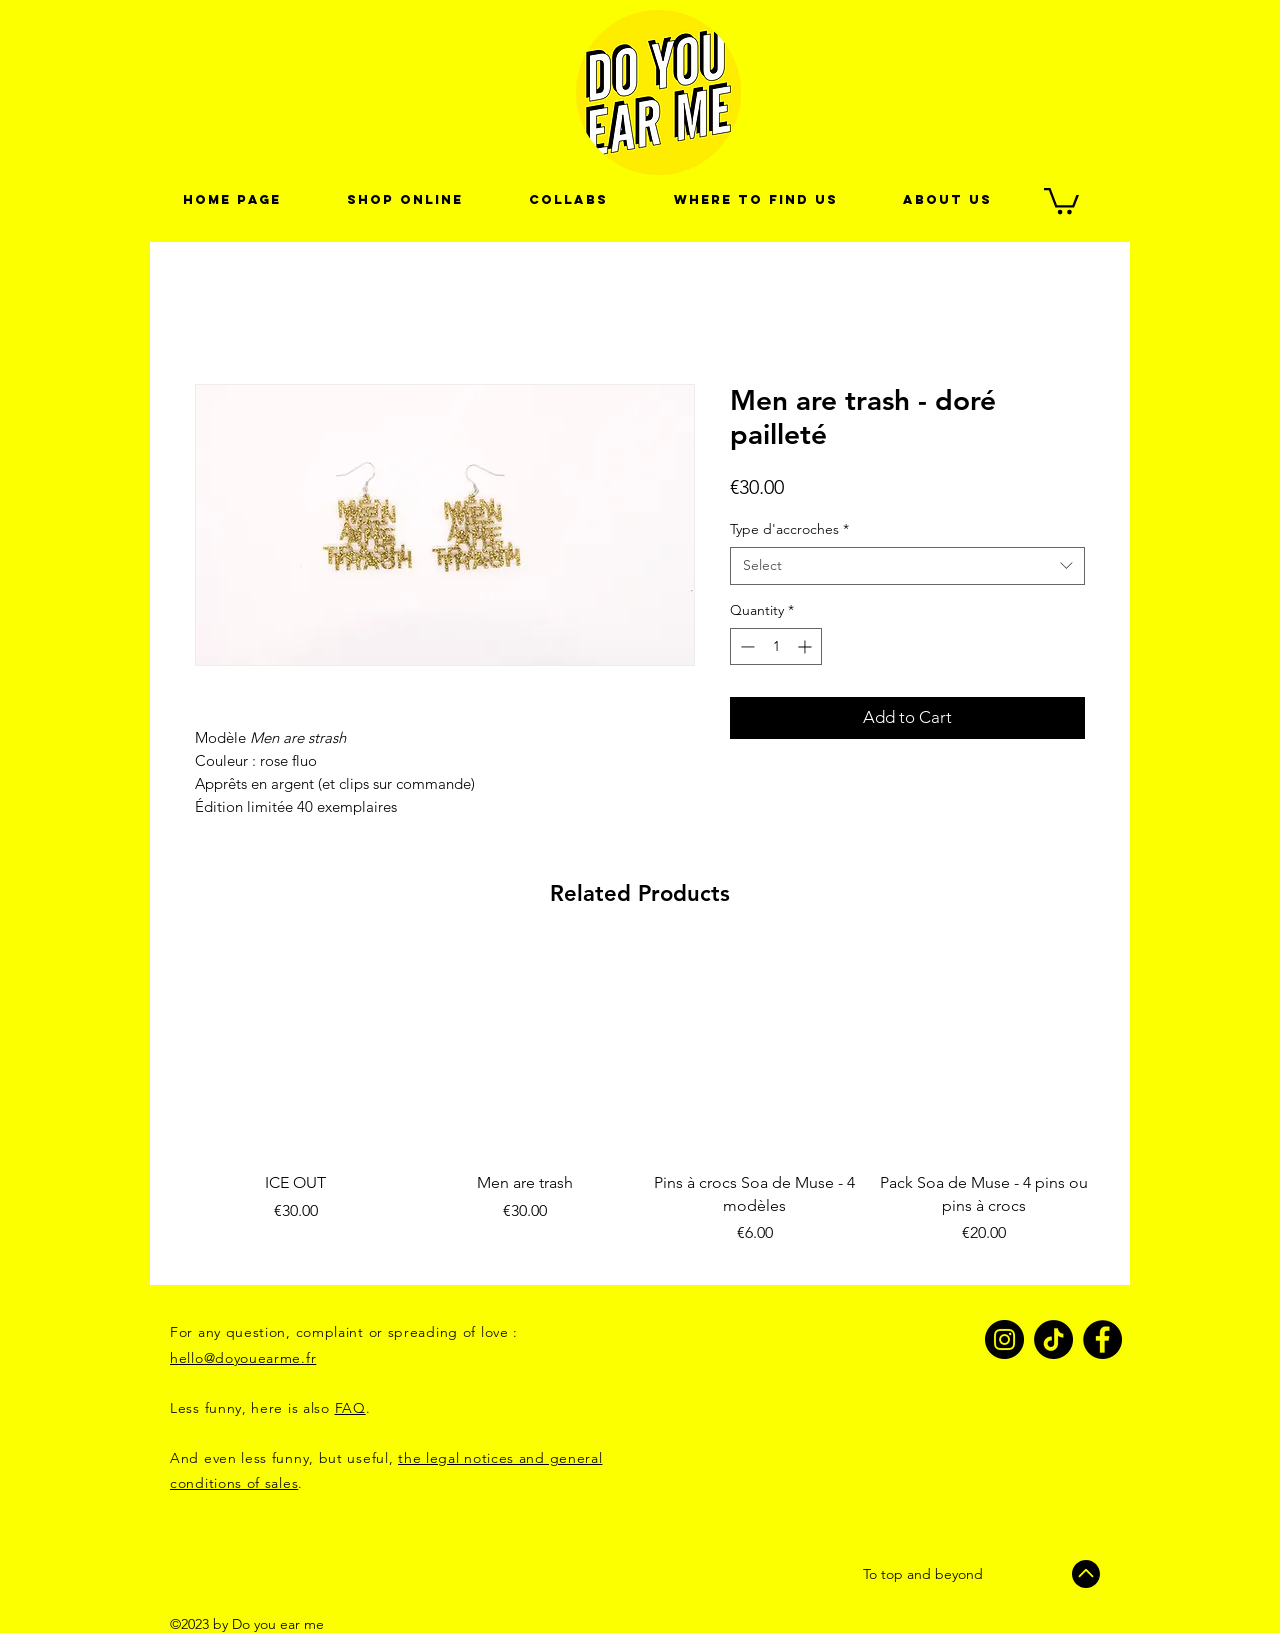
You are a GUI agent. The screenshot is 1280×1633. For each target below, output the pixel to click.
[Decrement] (745, 646)
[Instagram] (1004, 1339)
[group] (640, 1107)
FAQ (350, 1408)
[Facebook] (1102, 1339)
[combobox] (907, 566)
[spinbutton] (776, 646)
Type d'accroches (789, 529)
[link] (1061, 199)
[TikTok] (1053, 1339)
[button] (568, 200)
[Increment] (806, 646)
